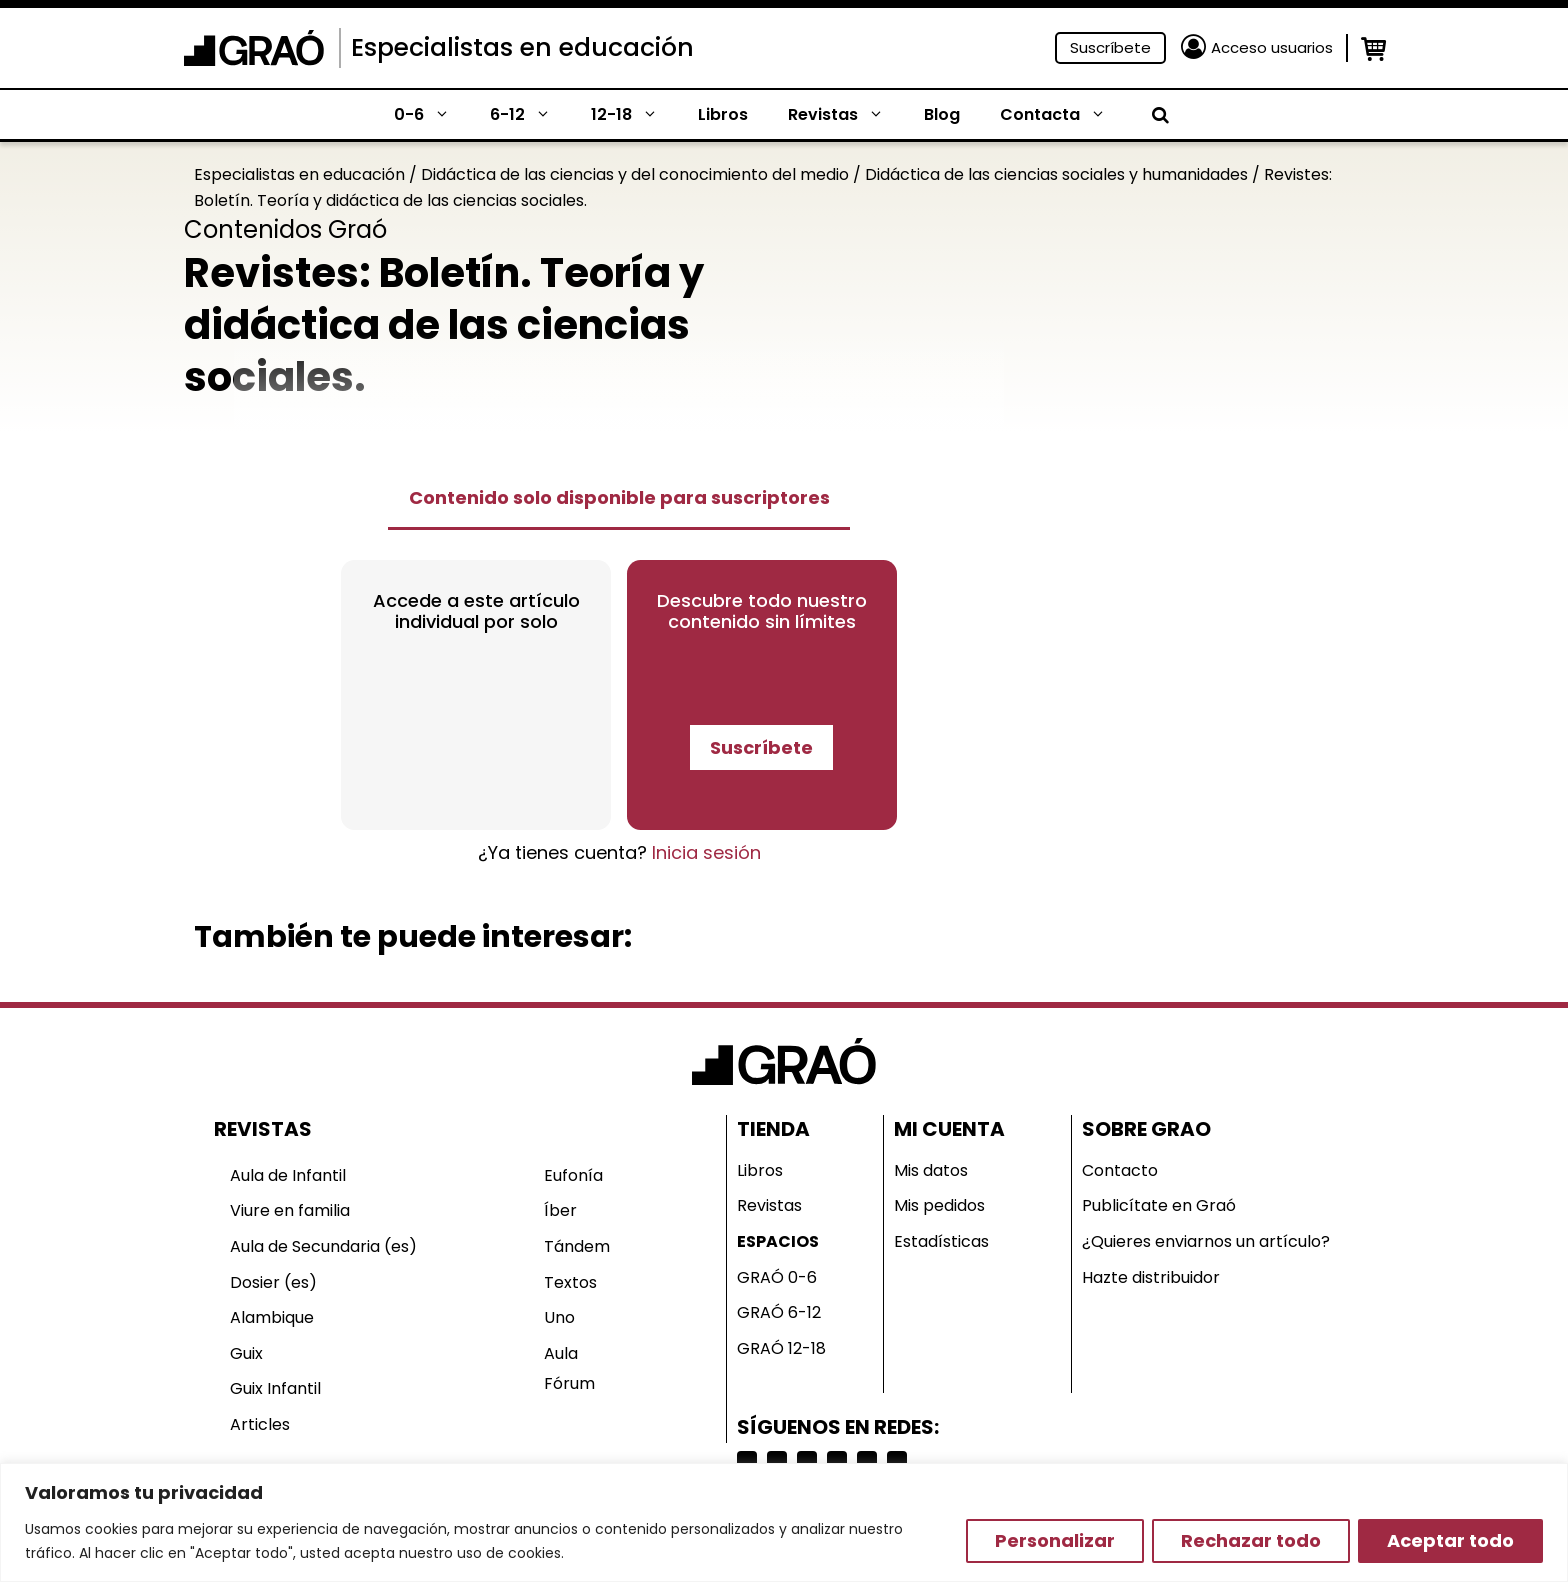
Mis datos (931, 1170)
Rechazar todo (1251, 1540)
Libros (723, 114)
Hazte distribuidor (1151, 1277)
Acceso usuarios (1272, 47)
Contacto (1120, 1170)
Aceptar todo (1450, 1540)
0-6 (432, 115)
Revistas (846, 115)
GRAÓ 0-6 (777, 1277)
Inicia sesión (706, 852)
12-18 (634, 115)
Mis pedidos (939, 1205)
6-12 (530, 115)
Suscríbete (1110, 47)
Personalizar (1055, 1540)
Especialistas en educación (522, 47)
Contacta (1063, 115)
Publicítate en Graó (1159, 1205)
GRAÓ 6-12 (779, 1312)
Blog (942, 114)
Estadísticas (941, 1241)
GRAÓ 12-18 (781, 1348)
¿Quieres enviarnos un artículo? (1206, 1241)
